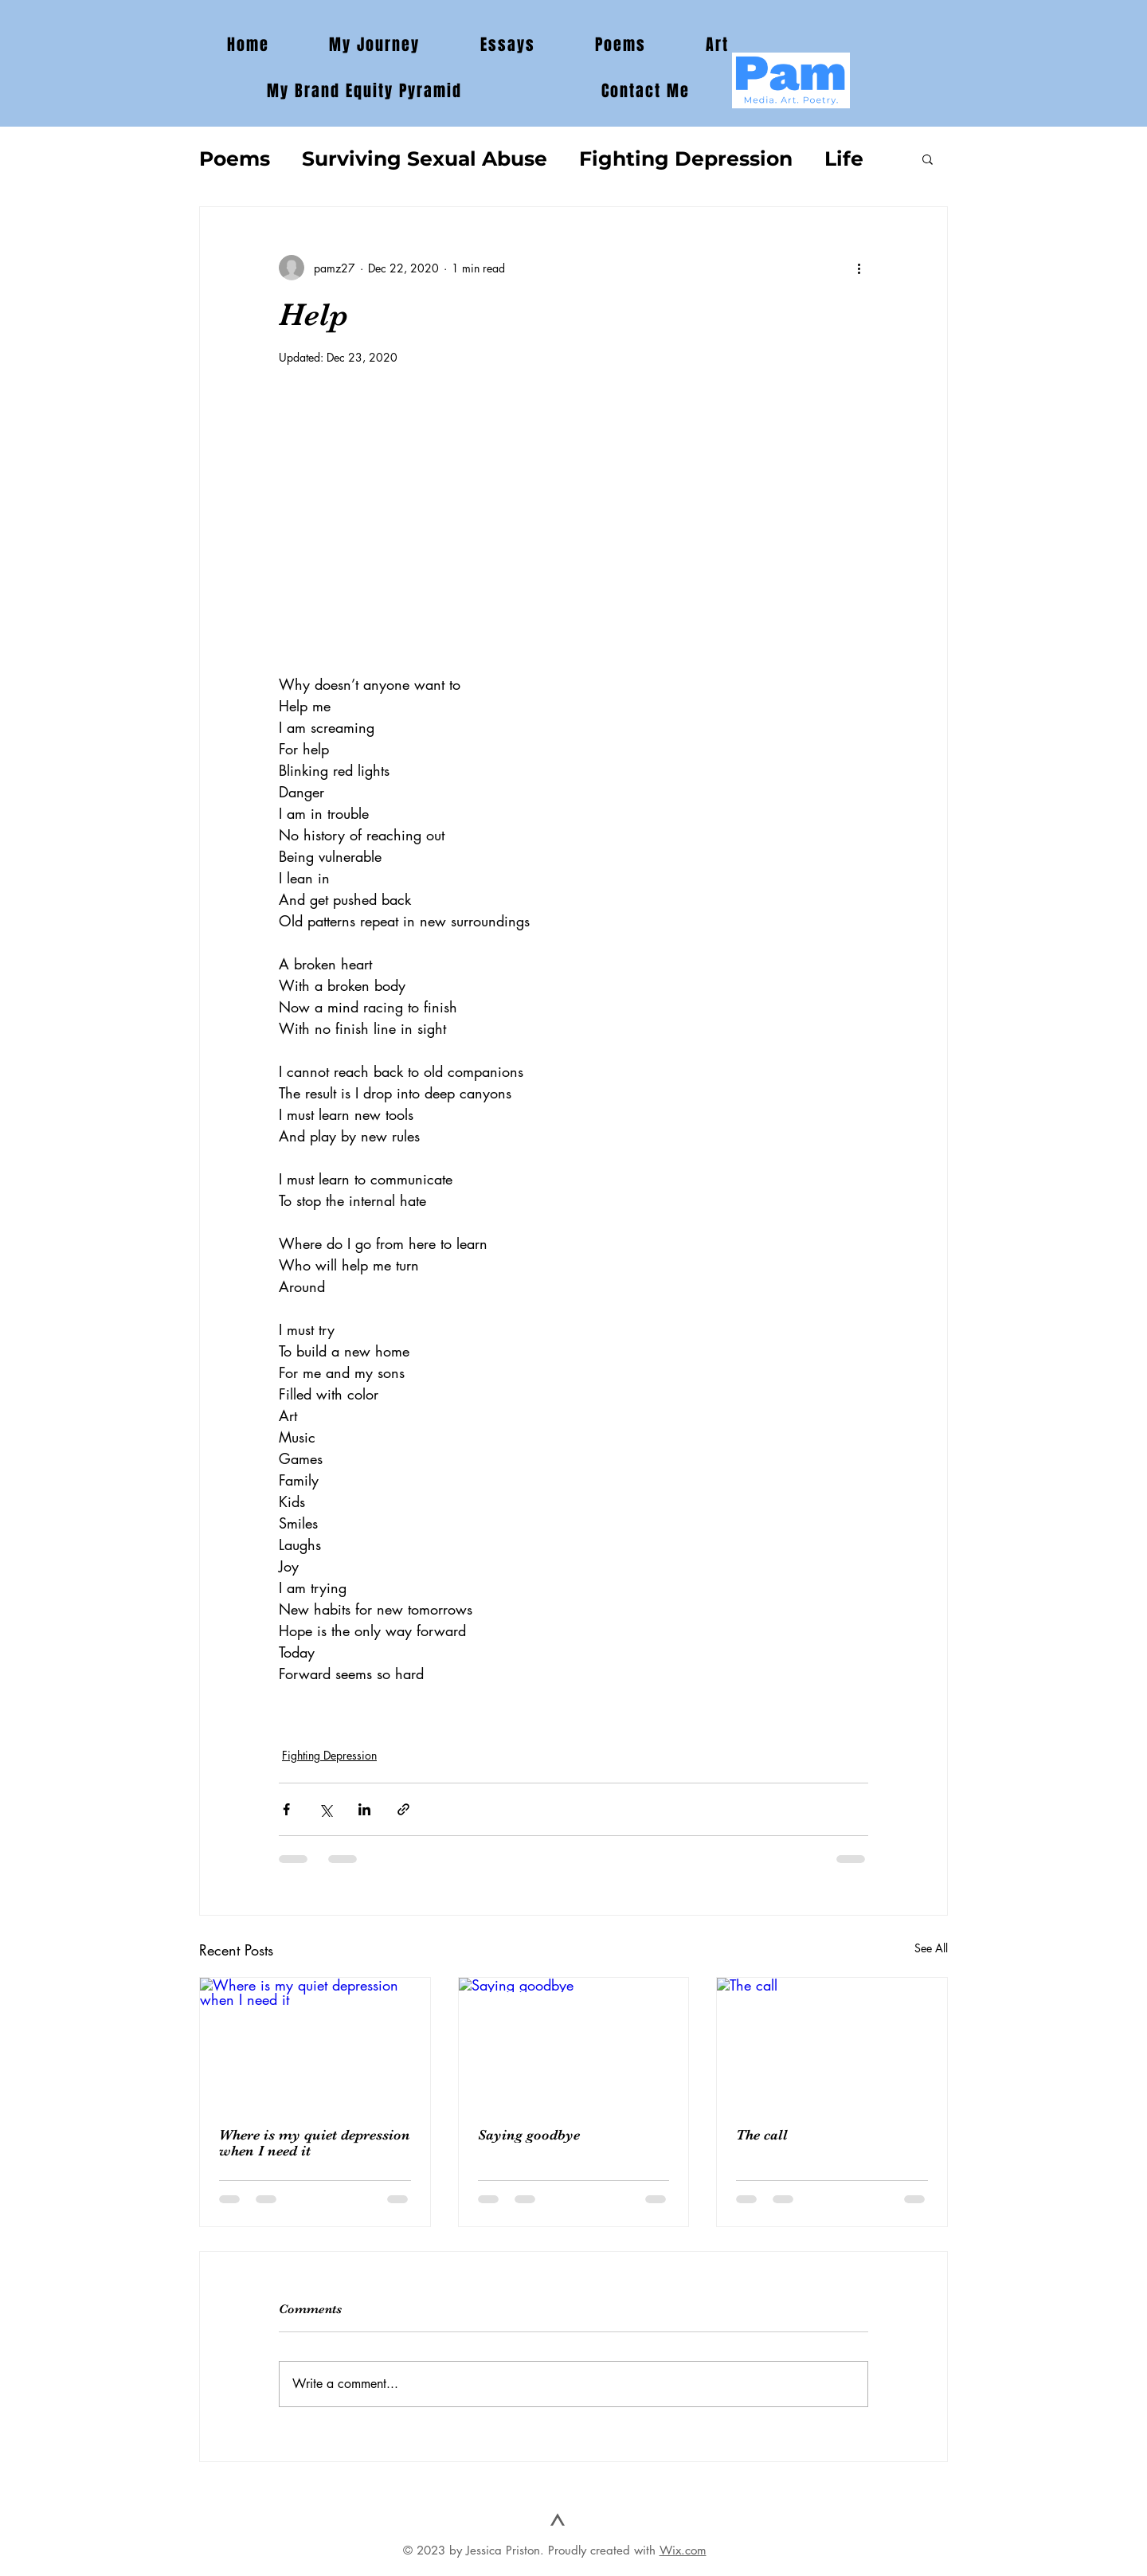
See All (931, 1947)
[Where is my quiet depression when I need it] (315, 2042)
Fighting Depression (686, 158)
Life (843, 158)
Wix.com (683, 2550)
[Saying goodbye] (574, 2042)
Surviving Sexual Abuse (424, 158)
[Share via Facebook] (286, 1809)
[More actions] (858, 267)
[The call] (832, 2042)
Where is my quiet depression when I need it (314, 2143)
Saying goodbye (529, 2135)
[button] (927, 158)
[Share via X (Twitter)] (325, 1809)
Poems (234, 158)
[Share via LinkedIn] (364, 1809)
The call (762, 2135)
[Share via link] (403, 1809)
